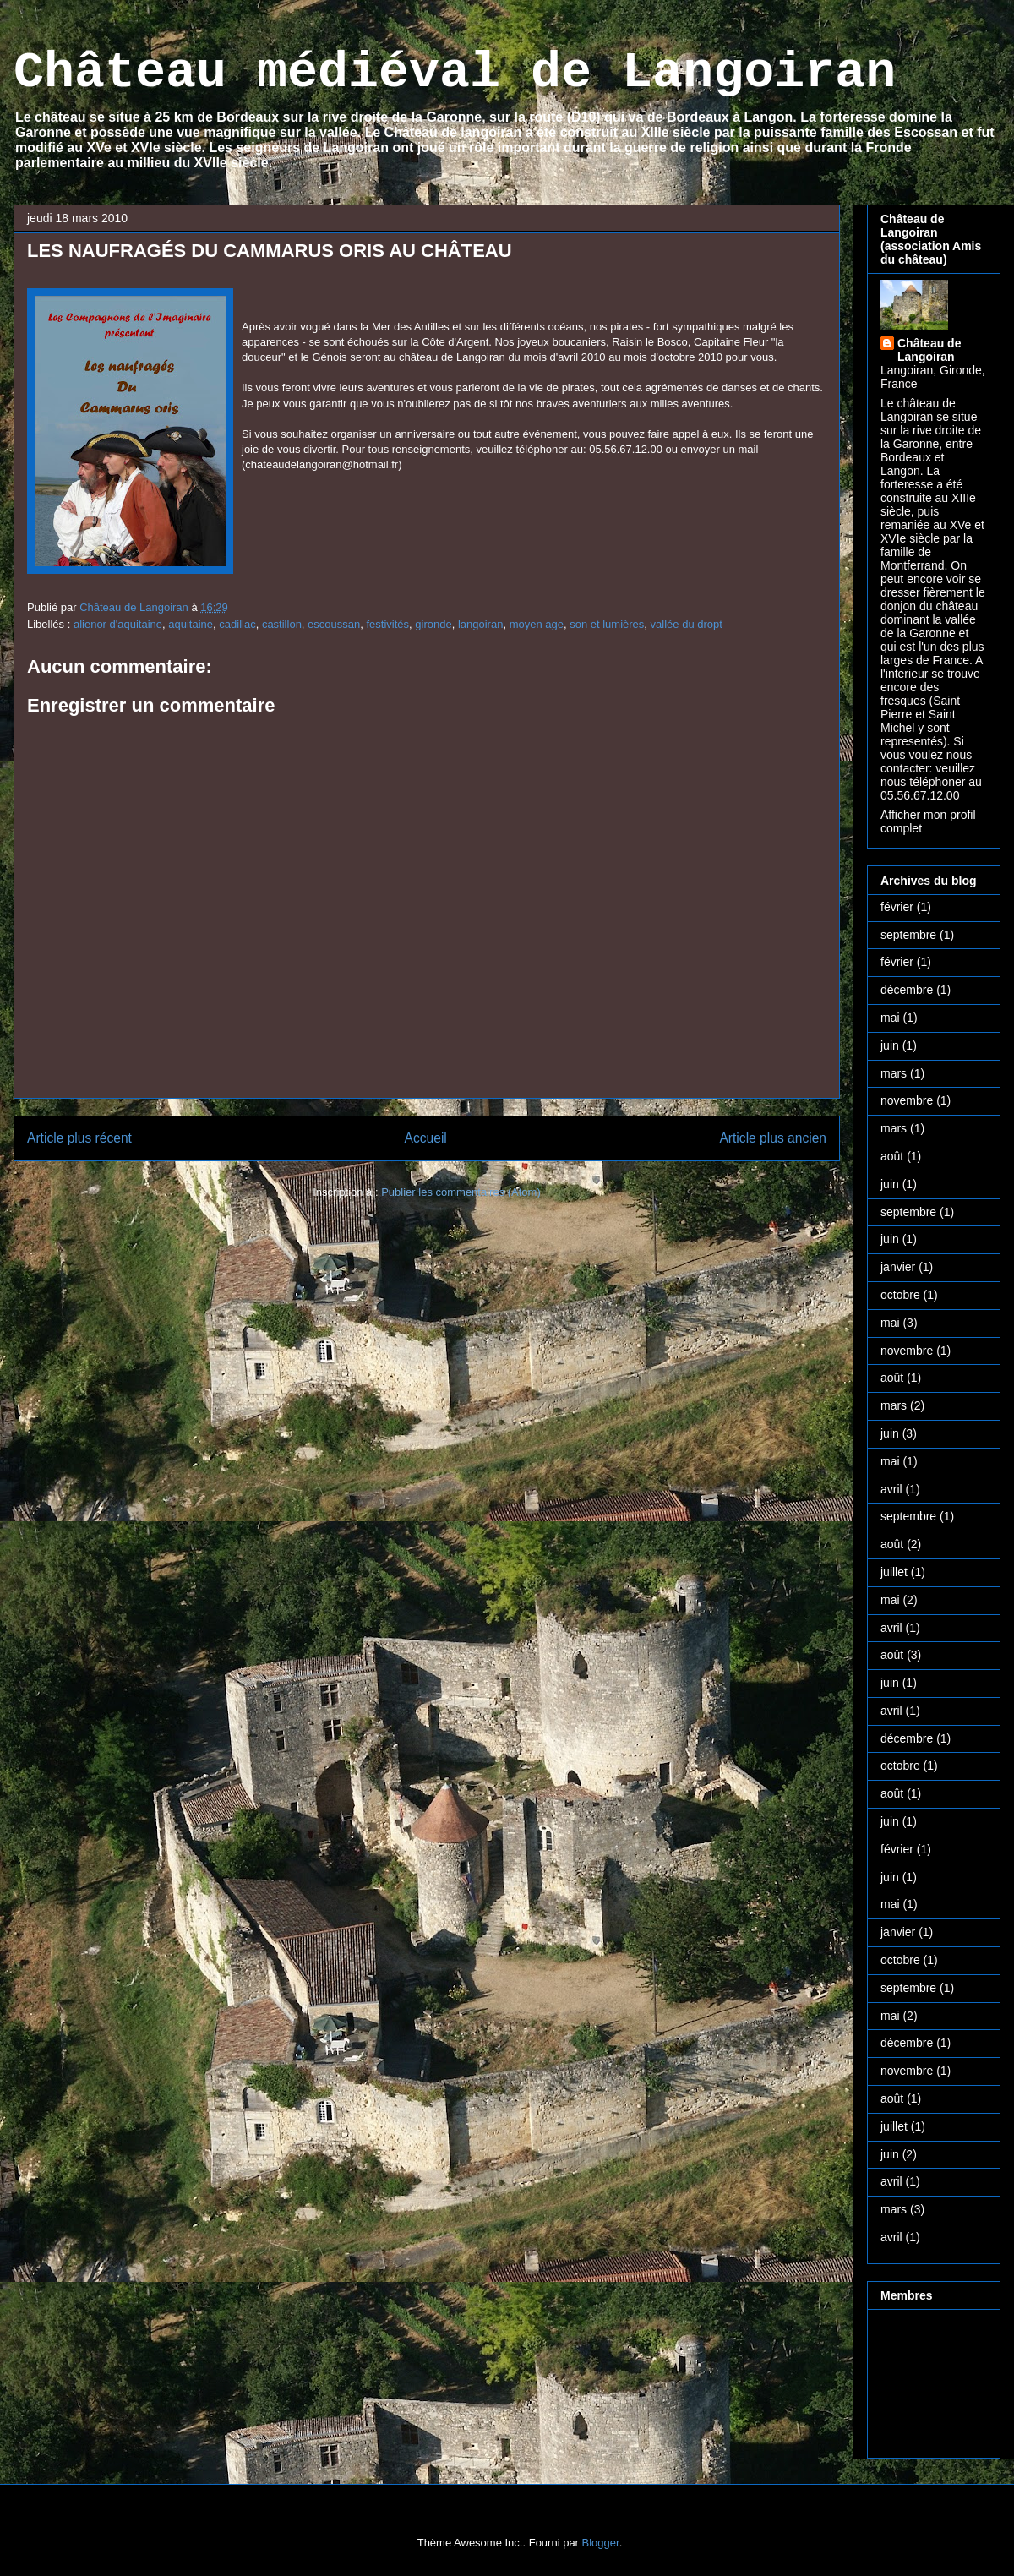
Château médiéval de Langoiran (455, 72)
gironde (433, 624)
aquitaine (190, 624)
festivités (387, 624)
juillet (894, 1572)
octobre (900, 1295)
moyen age (537, 624)
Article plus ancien (772, 1138)
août (891, 1156)
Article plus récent (79, 1138)
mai (890, 1017)
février (896, 907)
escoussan (334, 624)
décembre (906, 989)
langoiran (481, 624)
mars (893, 1073)
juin (889, 1045)
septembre (908, 934)
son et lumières (607, 624)
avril (891, 1489)
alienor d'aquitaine (118, 624)
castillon (282, 624)
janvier (897, 1267)
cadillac (237, 624)
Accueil (426, 1138)
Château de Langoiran (929, 349)
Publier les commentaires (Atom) (461, 1192)
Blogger (600, 2542)
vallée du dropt (686, 624)
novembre (906, 1100)
